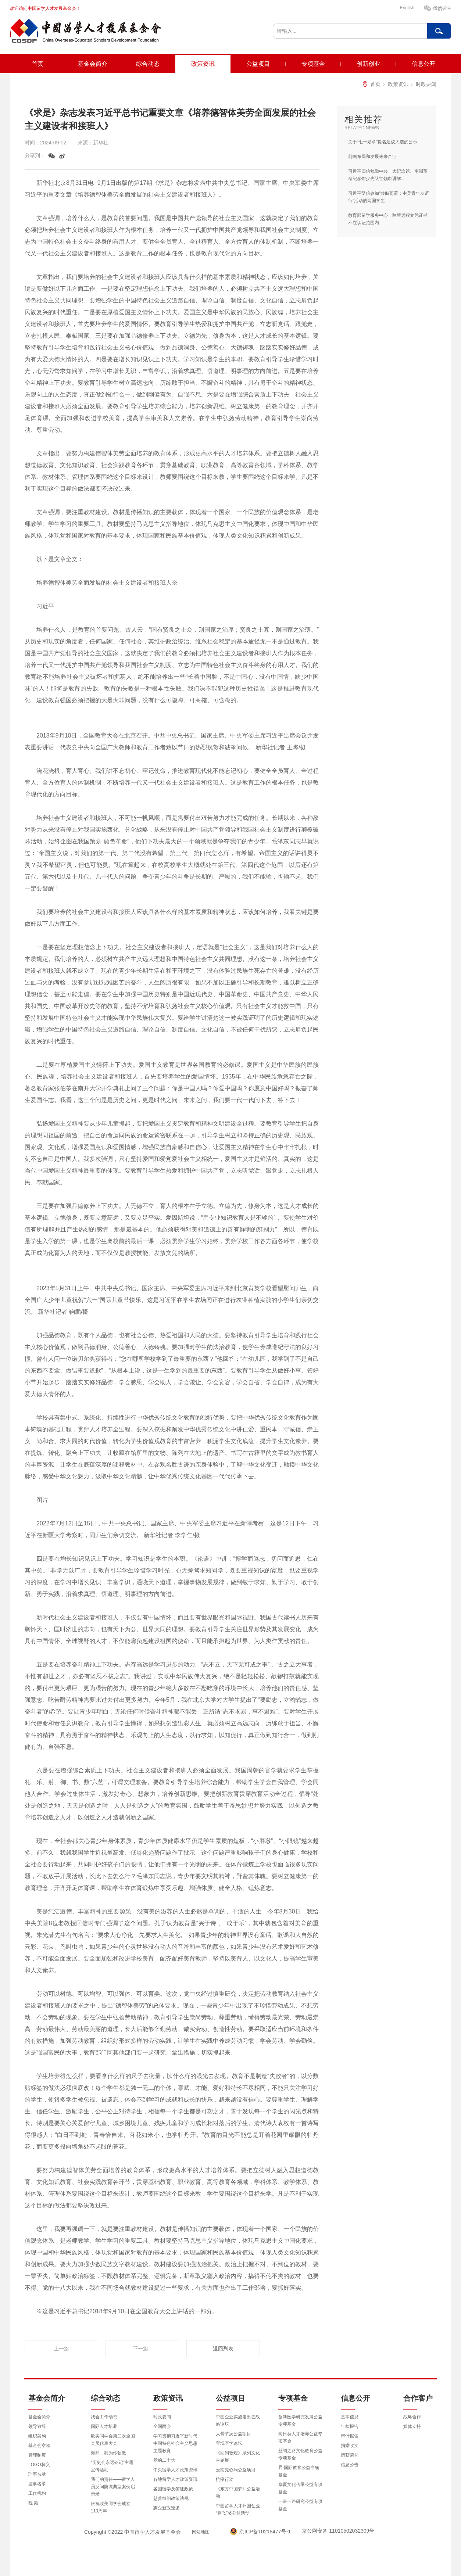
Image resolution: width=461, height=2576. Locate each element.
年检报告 (349, 2426)
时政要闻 (426, 84)
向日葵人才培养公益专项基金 (300, 2437)
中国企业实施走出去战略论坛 (238, 2420)
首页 (37, 64)
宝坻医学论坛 (229, 2443)
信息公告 (349, 2464)
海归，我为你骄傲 (108, 2452)
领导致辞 (37, 2426)
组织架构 (37, 2436)
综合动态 (148, 64)
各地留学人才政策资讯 (175, 2479)
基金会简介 (92, 64)
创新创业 (368, 64)
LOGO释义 (39, 2464)
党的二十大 (164, 2460)
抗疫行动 (224, 2479)
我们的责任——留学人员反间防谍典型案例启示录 (113, 2487)
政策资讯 (203, 64)
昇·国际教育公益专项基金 (298, 2471)
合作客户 (418, 2398)
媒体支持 (412, 2426)
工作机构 (37, 2493)
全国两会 (162, 2426)
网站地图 (201, 2531)
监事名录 (37, 2483)
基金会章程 (39, 2445)
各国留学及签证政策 (173, 2488)
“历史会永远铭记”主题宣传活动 (112, 2466)
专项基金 (313, 64)
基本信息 (349, 2416)
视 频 (33, 2502)
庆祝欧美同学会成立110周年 (111, 2507)
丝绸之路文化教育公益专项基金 (300, 2454)
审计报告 (349, 2436)
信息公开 (423, 64)
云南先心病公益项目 (235, 2469)
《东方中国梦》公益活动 (238, 2492)
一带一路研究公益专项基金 (300, 2505)
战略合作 (412, 2416)
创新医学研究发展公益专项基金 (300, 2420)
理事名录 (37, 2474)
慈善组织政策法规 (171, 2498)
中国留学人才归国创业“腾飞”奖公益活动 (238, 2509)
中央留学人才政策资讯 (175, 2469)
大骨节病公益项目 (233, 2433)
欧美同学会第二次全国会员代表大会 (113, 2439)
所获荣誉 (349, 2455)
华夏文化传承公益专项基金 (300, 2488)
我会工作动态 (104, 2416)
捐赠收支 (349, 2445)
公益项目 (258, 64)
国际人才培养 (104, 2426)
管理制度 (37, 2455)
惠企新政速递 (166, 2508)
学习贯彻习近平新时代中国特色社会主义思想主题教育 (175, 2443)
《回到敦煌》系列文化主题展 (238, 2456)
